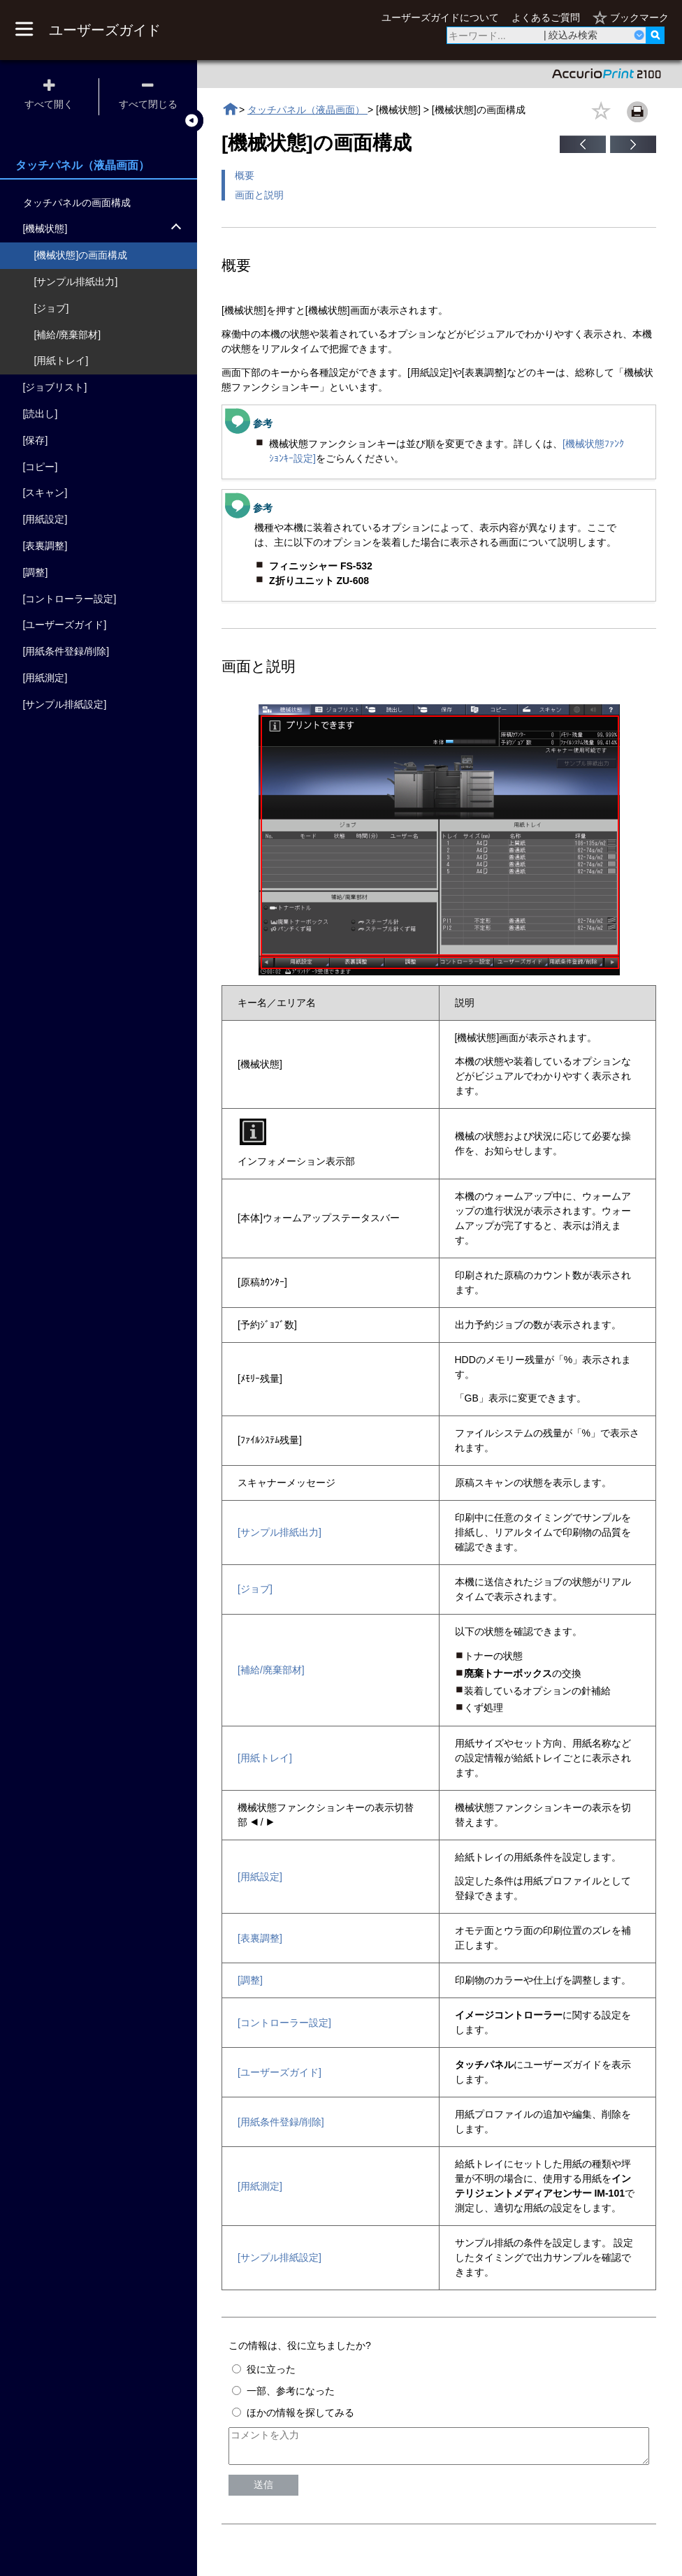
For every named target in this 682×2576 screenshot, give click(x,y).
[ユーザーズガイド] (279, 2072)
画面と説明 (259, 195)
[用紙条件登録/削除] (281, 2121)
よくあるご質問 (546, 17)
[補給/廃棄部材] (271, 1669)
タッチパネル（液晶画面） (307, 109)
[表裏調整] (260, 1938)
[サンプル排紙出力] (279, 1532)
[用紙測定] (260, 2186)
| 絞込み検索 (571, 35)
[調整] (250, 1980)
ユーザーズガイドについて (440, 17)
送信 (263, 2490)
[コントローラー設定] (284, 2022)
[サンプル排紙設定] (279, 2257)
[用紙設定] (260, 1876)
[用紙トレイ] (265, 1757)
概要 (244, 175)
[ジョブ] (255, 1588)
